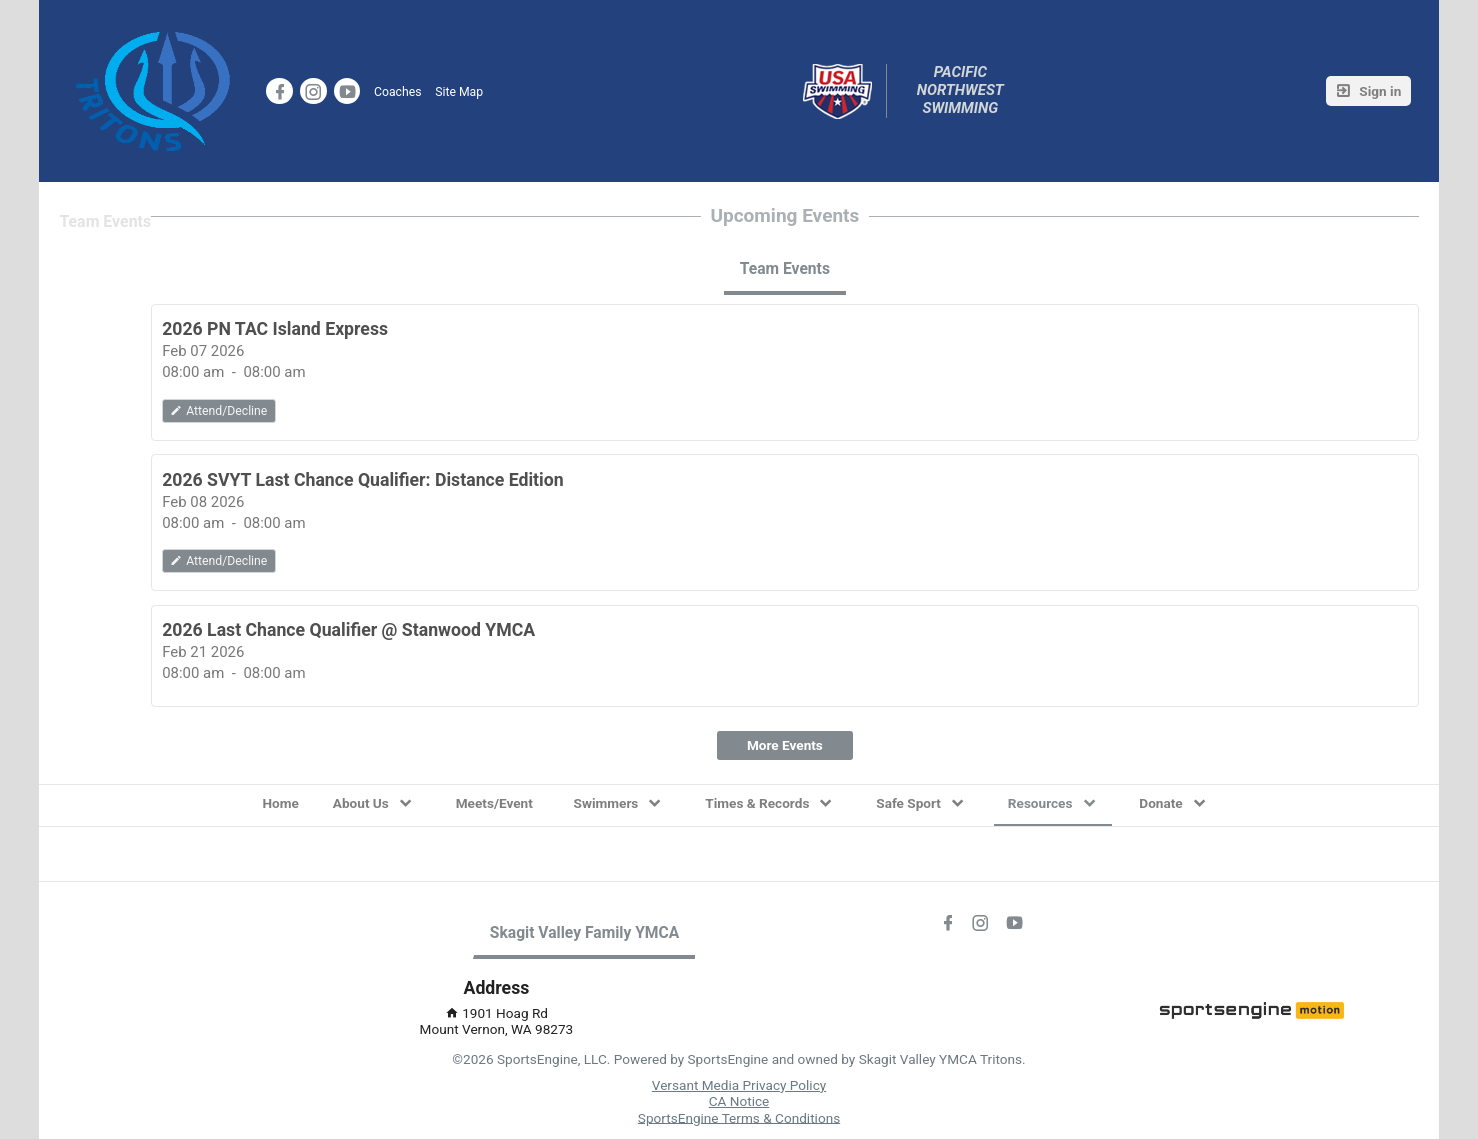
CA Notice (739, 1101)
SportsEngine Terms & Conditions (739, 1117)
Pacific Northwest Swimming (962, 90)
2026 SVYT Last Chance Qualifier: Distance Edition (363, 480)
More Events (785, 745)
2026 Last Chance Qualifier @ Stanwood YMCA (348, 630)
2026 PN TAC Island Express (275, 329)
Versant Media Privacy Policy (739, 1085)
